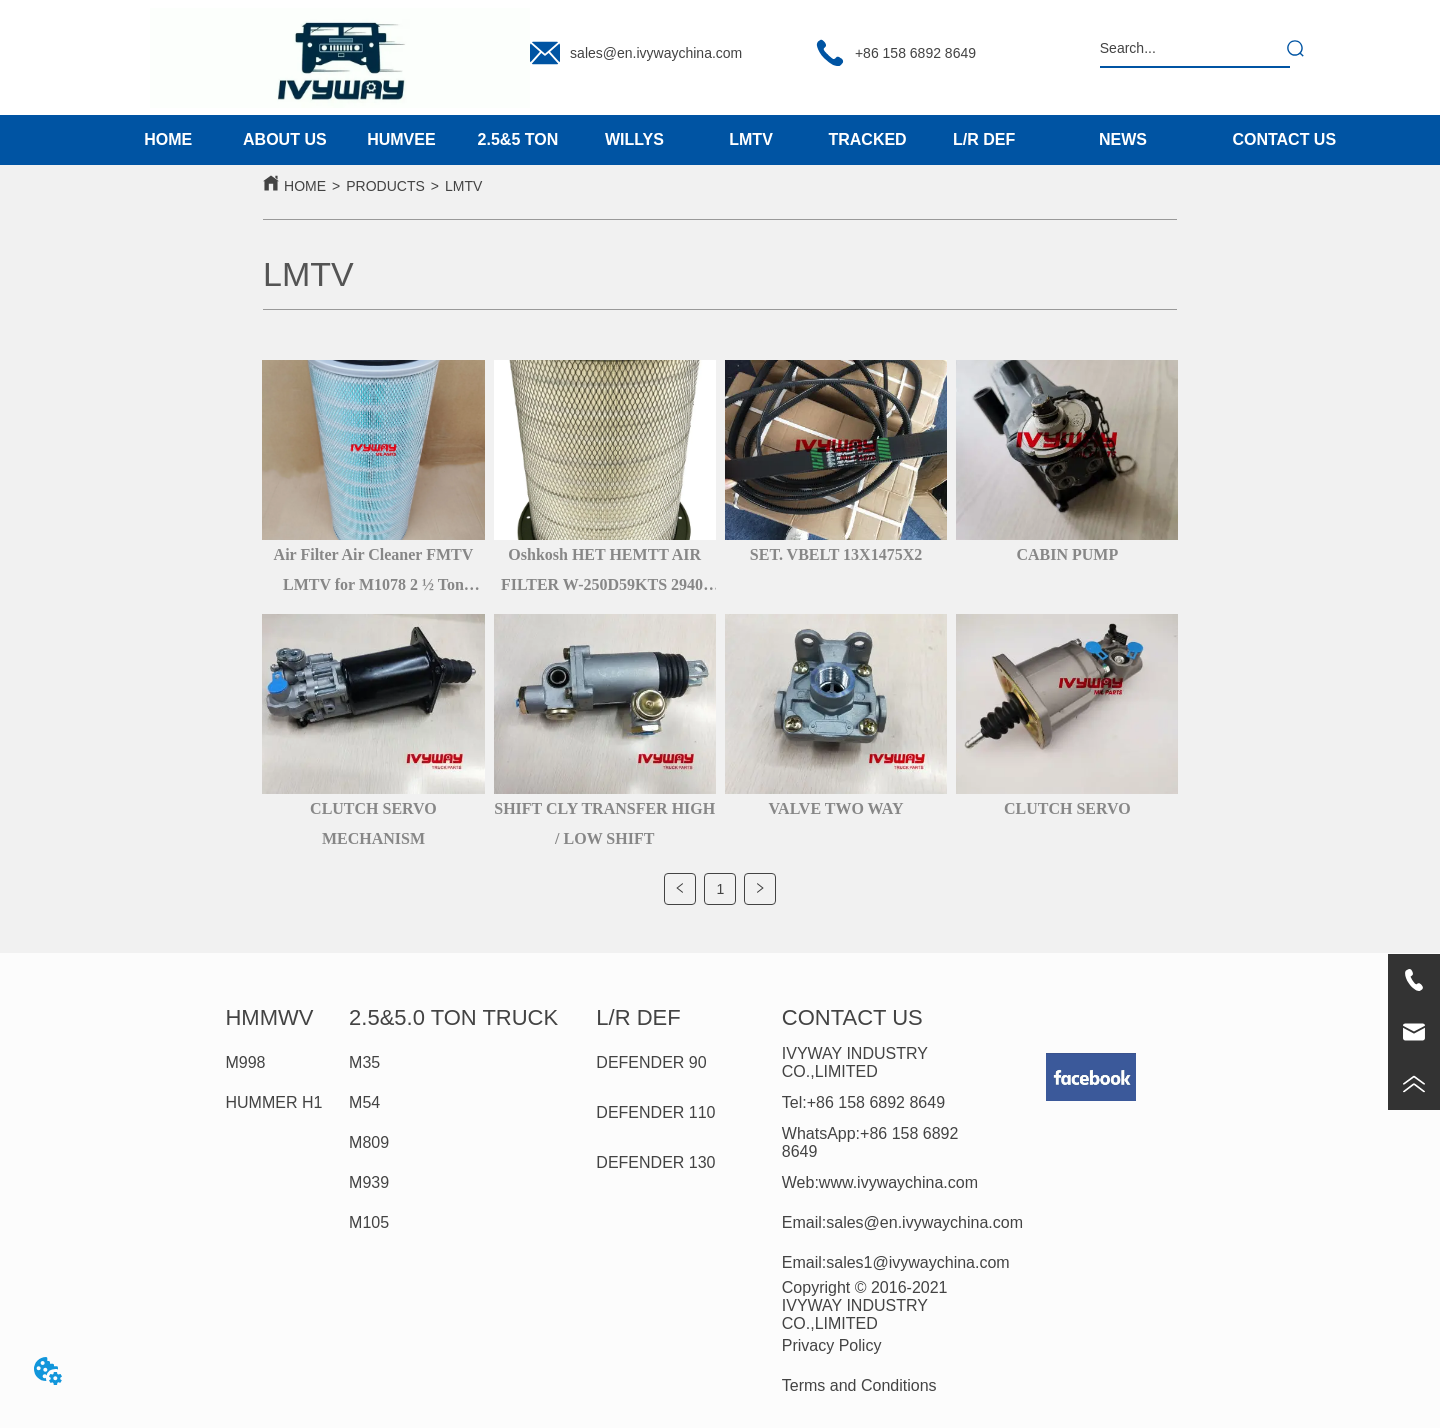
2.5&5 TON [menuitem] (518, 139)
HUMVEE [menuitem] (401, 139)
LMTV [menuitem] (751, 139)
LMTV (463, 186)
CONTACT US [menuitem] (1284, 139)
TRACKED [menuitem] (867, 139)
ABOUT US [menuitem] (285, 139)
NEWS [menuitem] (1123, 139)
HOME (305, 186)
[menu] (576, 140)
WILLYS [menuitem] (634, 139)
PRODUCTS (385, 186)
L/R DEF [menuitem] (984, 139)
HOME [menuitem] (168, 139)
